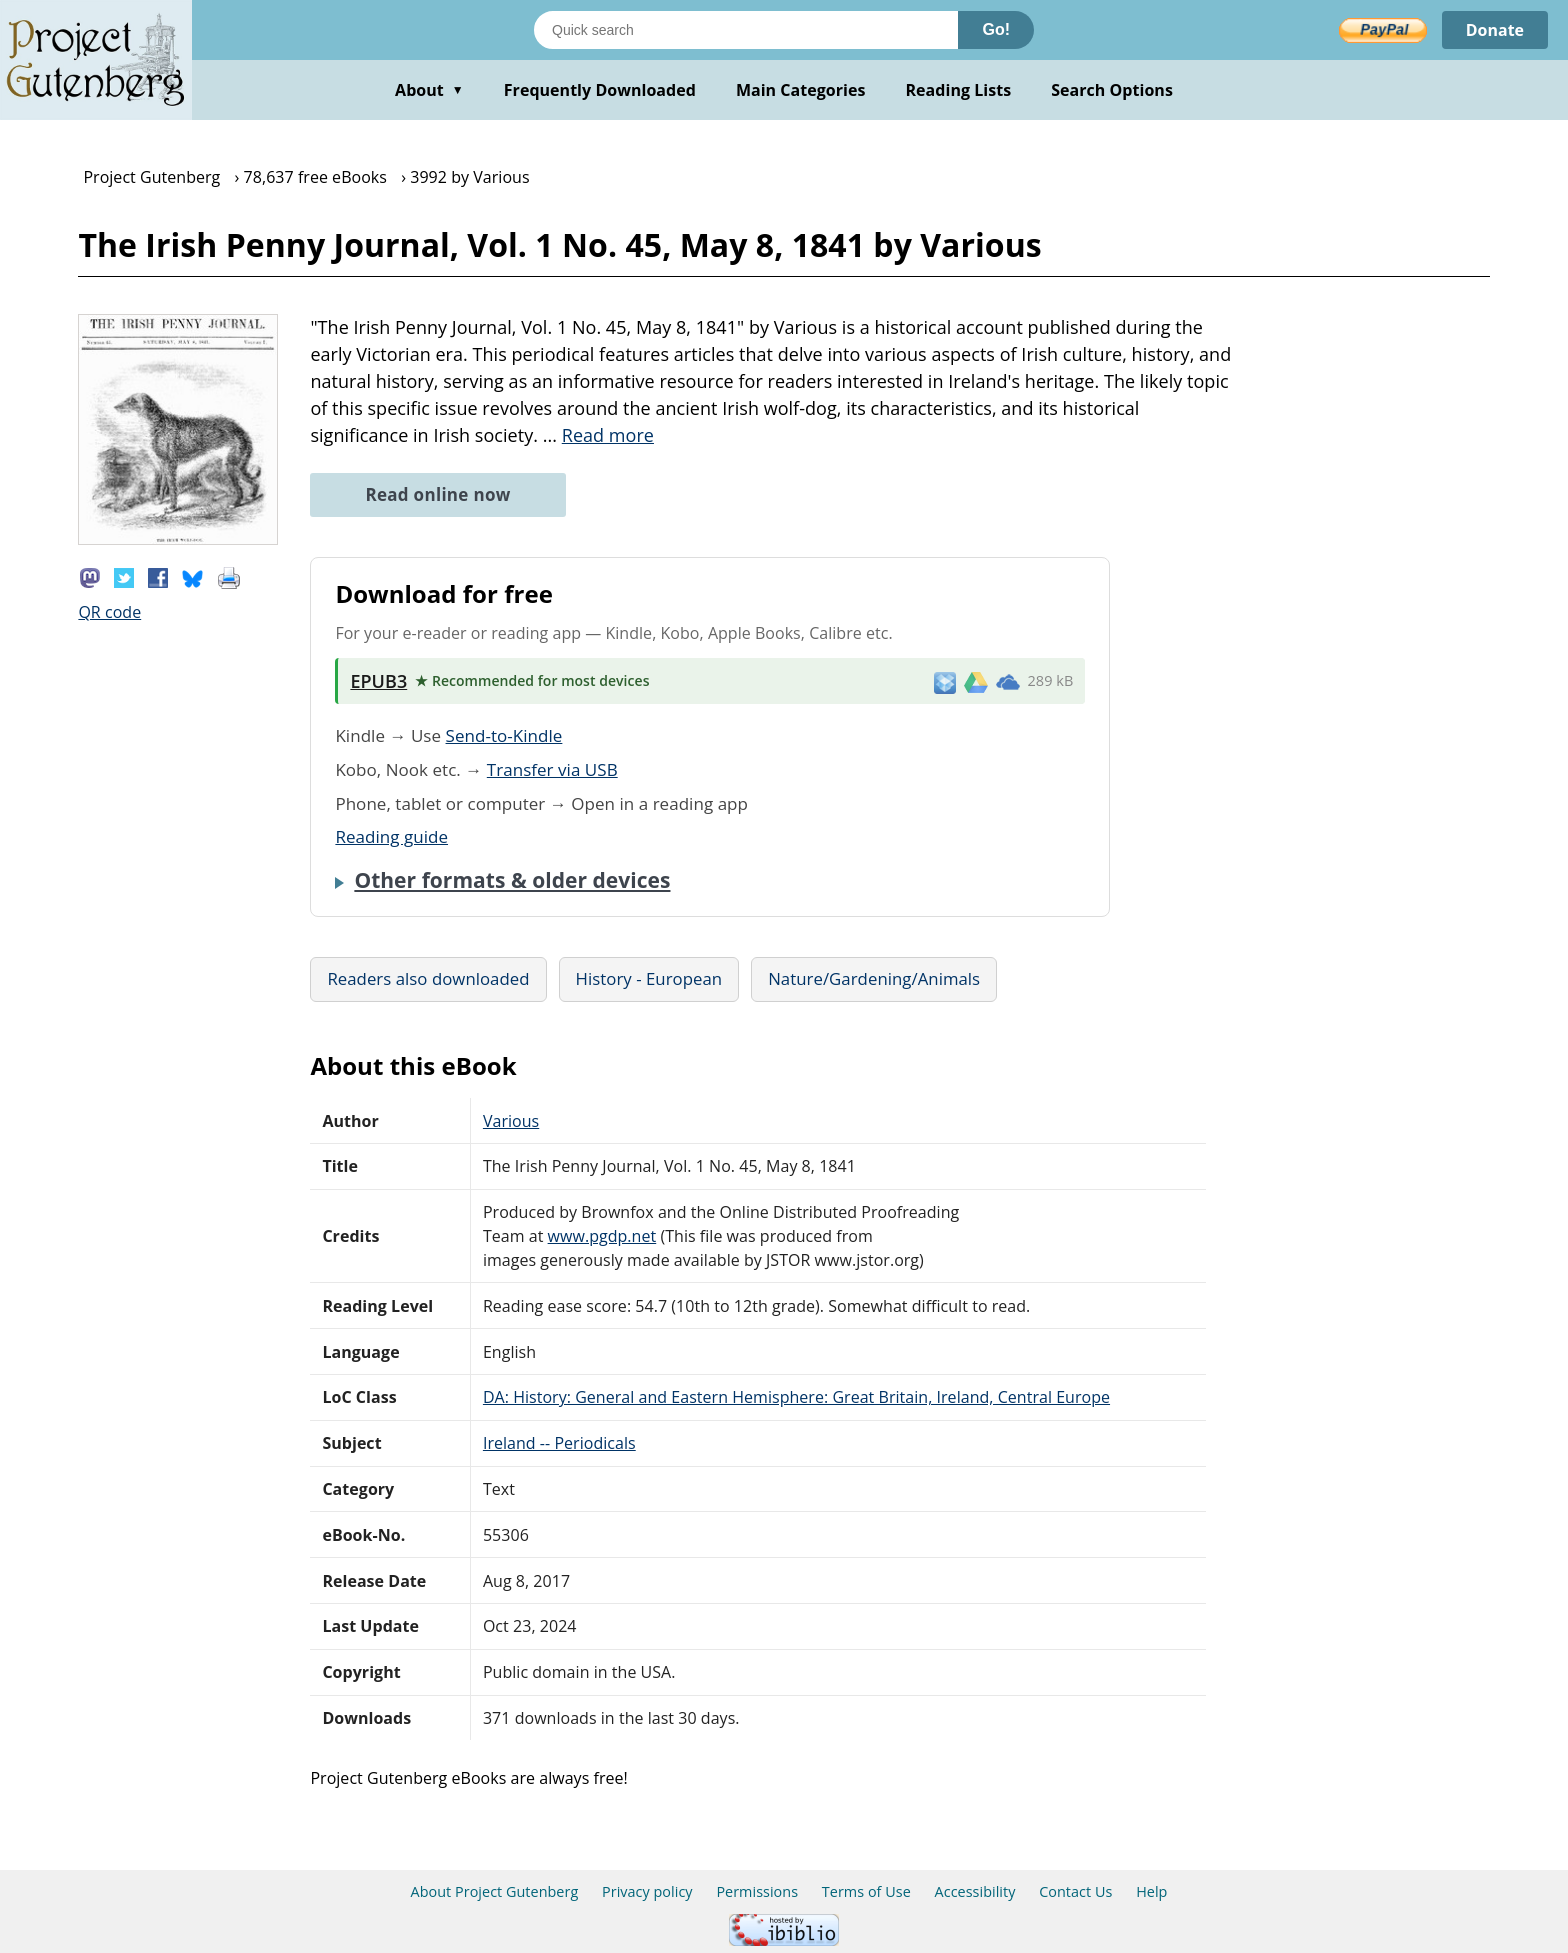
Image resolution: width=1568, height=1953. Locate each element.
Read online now (437, 494)
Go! (996, 29)
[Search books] (746, 30)
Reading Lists (959, 90)
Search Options (1112, 90)
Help (1151, 1891)
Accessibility (975, 1891)
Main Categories (801, 90)
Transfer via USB (552, 769)
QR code (109, 612)
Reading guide (391, 836)
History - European (649, 978)
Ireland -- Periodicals (559, 1443)
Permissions (757, 1891)
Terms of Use (866, 1891)
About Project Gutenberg (495, 1891)
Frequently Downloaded (600, 90)
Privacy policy (647, 1891)
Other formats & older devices (512, 880)
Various (511, 1121)
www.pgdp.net (602, 1236)
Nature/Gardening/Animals (874, 978)
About (429, 90)
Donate (1494, 30)
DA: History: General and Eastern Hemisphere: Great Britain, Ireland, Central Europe (796, 1397)
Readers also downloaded (428, 978)
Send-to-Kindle (504, 735)
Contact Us (1075, 1891)
